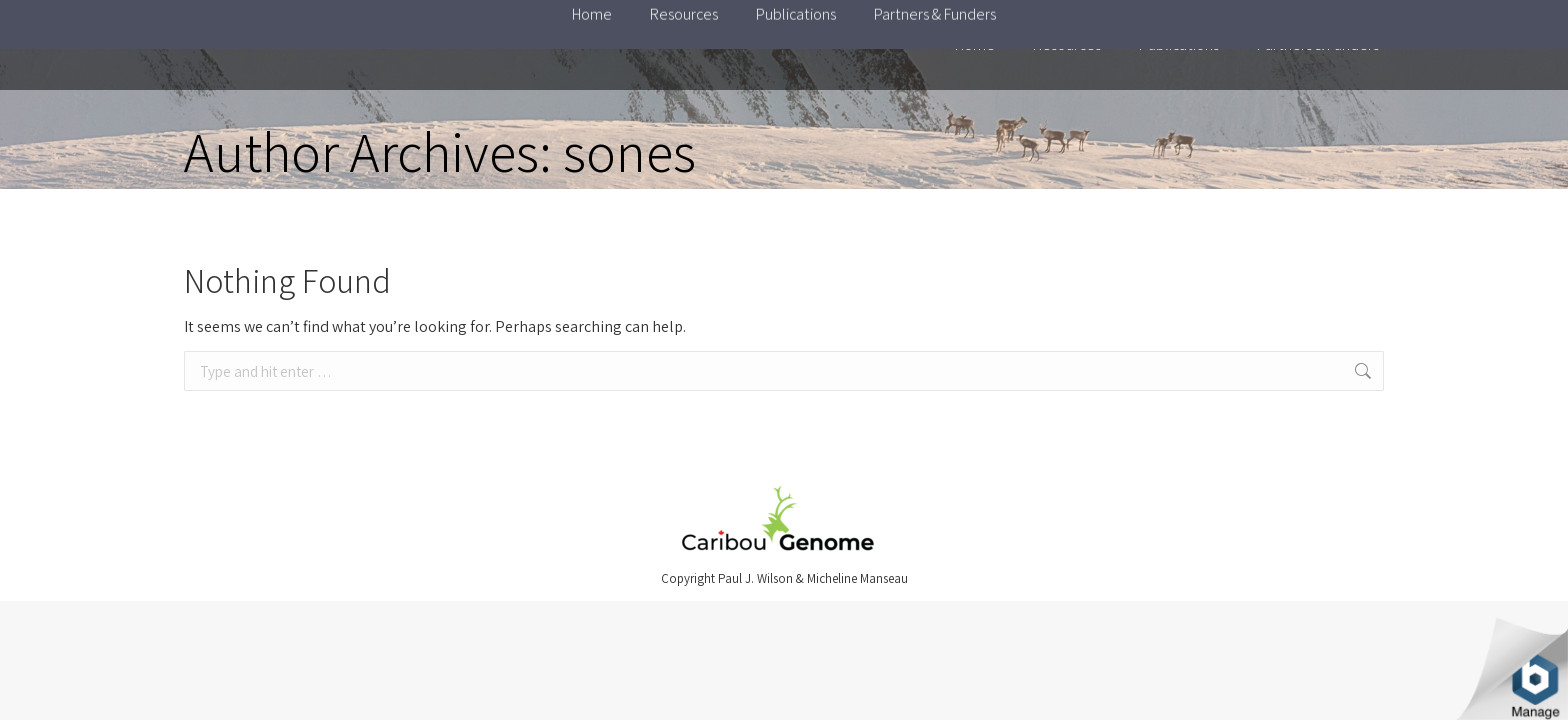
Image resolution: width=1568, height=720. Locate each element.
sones (629, 151)
